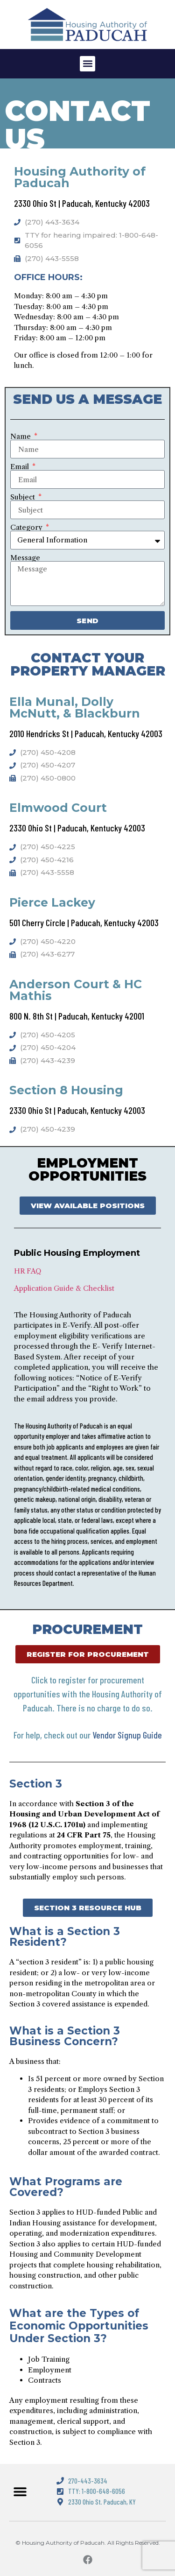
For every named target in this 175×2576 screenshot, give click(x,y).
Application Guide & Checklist (64, 1288)
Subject (23, 496)
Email (20, 466)
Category (27, 527)
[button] (87, 63)
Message (25, 557)
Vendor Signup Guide (127, 1734)
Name (21, 436)
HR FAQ (27, 1271)
